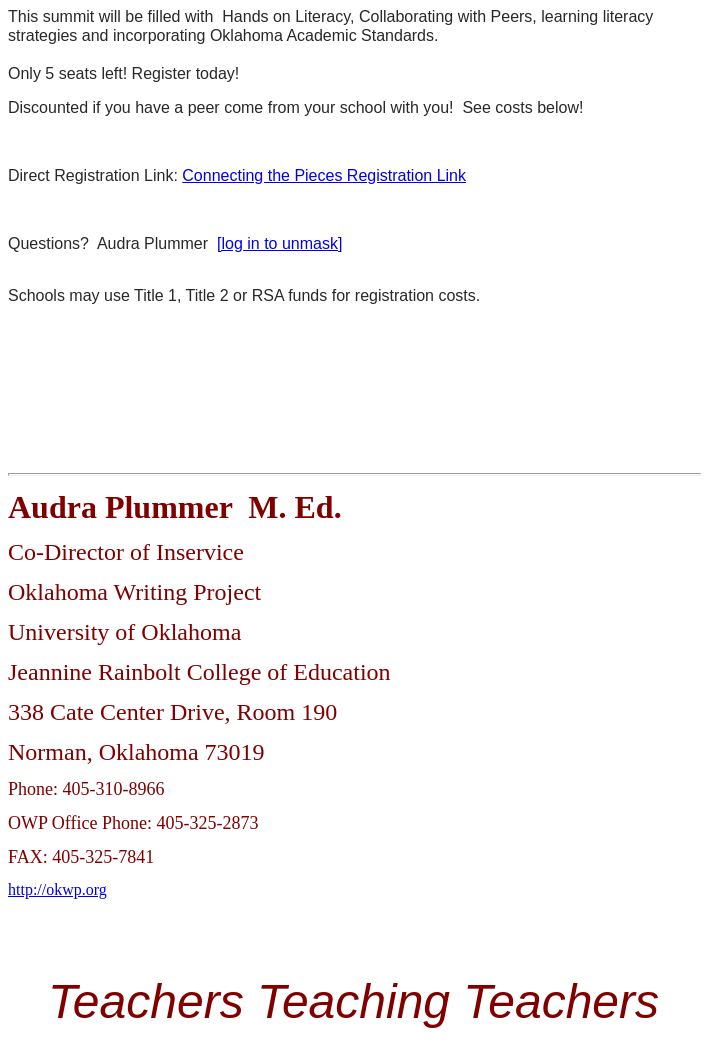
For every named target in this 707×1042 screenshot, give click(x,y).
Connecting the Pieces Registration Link (324, 175)
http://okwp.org (57, 889)
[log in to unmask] (279, 243)
